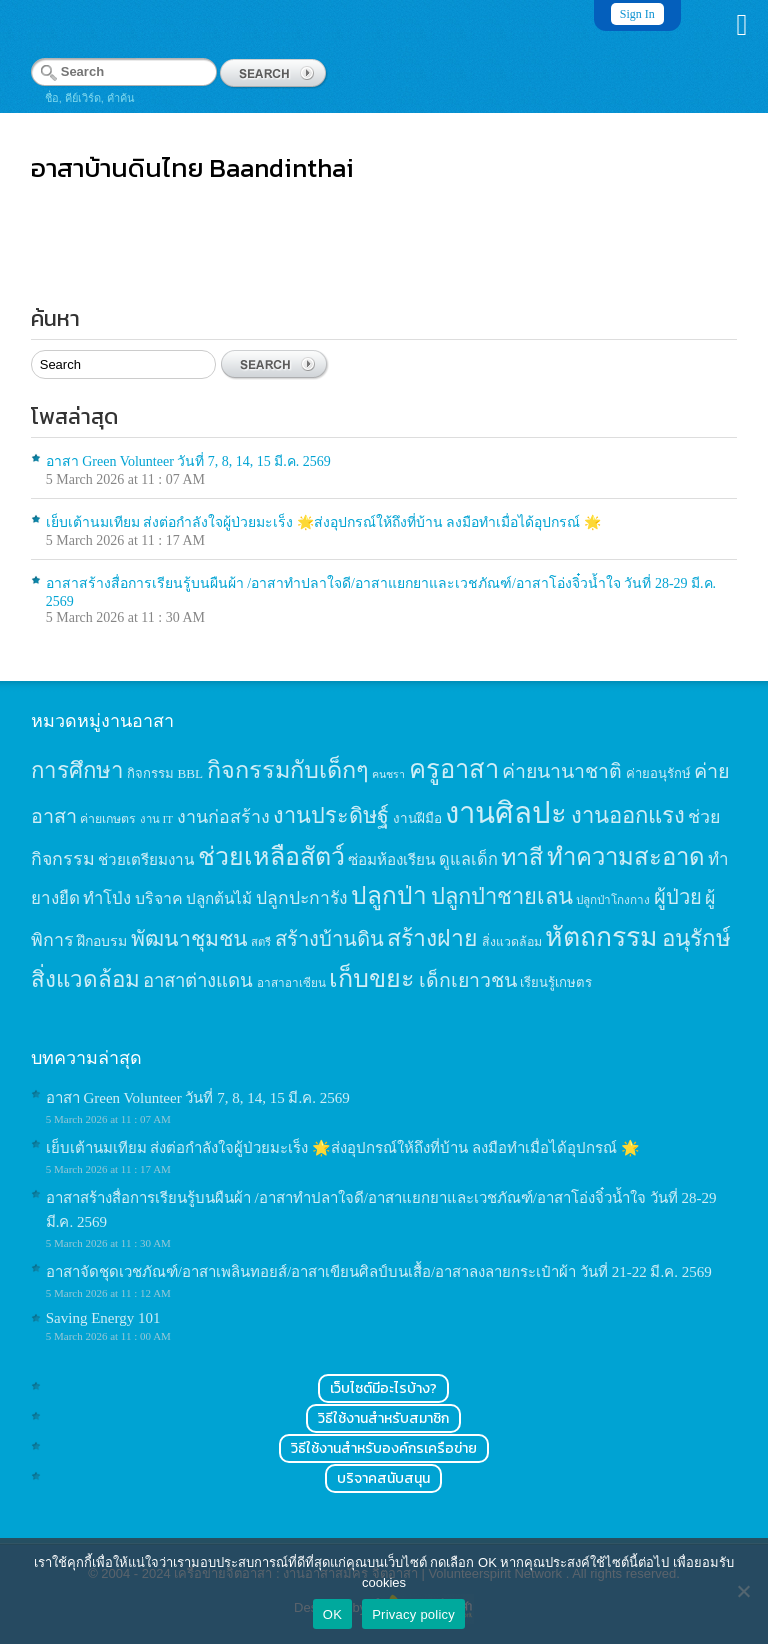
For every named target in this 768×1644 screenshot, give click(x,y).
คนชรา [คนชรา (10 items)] (388, 774)
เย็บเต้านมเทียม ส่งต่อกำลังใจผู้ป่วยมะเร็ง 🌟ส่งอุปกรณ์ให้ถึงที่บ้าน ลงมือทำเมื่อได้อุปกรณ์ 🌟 (323, 522)
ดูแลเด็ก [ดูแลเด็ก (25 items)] (468, 859)
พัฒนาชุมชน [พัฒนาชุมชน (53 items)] (189, 939)
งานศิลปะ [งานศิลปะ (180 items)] (506, 813)
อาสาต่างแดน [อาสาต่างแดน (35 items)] (198, 980)
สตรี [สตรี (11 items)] (261, 942)
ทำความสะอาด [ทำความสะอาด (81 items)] (626, 857)
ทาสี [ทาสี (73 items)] (522, 857)
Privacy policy (413, 1614)
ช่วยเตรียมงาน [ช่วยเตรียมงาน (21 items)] (146, 859)
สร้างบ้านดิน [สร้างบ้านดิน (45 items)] (329, 939)
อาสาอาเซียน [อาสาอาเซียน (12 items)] (291, 983)
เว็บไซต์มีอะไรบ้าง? (383, 1388)
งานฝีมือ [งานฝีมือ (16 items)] (417, 818)
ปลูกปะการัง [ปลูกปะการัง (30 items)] (302, 898)
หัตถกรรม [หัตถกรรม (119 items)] (601, 937)
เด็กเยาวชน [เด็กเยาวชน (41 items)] (468, 980)
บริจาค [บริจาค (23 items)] (159, 898)
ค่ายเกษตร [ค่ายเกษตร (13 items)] (108, 819)
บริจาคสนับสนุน (383, 1478)
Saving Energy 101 (103, 1318)
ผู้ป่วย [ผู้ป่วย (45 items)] (678, 897)
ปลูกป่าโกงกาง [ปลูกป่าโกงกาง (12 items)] (613, 900)
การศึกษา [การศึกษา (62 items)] (77, 770)
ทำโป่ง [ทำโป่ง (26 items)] (107, 898)
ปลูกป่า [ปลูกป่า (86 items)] (389, 895)
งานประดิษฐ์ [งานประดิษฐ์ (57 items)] (331, 816)
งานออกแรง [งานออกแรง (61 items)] (628, 815)
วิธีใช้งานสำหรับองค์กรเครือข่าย (384, 1448)
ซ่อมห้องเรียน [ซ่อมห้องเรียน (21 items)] (391, 859)
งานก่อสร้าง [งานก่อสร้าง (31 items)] (223, 817)
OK (332, 1614)
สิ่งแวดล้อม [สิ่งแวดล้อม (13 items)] (512, 942)
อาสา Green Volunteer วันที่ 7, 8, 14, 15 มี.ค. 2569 (188, 461)
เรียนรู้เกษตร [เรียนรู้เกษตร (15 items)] (556, 982)
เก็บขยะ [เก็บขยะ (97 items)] (372, 978)
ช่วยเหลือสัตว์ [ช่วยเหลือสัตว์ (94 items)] (271, 856)
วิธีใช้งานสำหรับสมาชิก (383, 1418)
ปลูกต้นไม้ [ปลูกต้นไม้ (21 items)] (219, 898)
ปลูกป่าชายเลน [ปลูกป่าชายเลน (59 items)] (502, 896)
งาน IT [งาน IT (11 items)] (156, 819)
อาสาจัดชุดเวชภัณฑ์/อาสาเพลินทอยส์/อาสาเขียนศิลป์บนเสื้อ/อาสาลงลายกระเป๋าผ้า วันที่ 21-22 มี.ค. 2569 (379, 1272)
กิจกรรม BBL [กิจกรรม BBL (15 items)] (165, 773)
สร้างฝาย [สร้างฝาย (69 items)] (432, 938)
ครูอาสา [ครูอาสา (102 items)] (454, 769)
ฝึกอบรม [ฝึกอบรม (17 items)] (102, 941)
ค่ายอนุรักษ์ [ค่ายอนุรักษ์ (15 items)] (658, 773)
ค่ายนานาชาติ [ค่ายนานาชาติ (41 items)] (562, 771)
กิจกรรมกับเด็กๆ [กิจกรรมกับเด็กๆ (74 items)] (288, 770)
